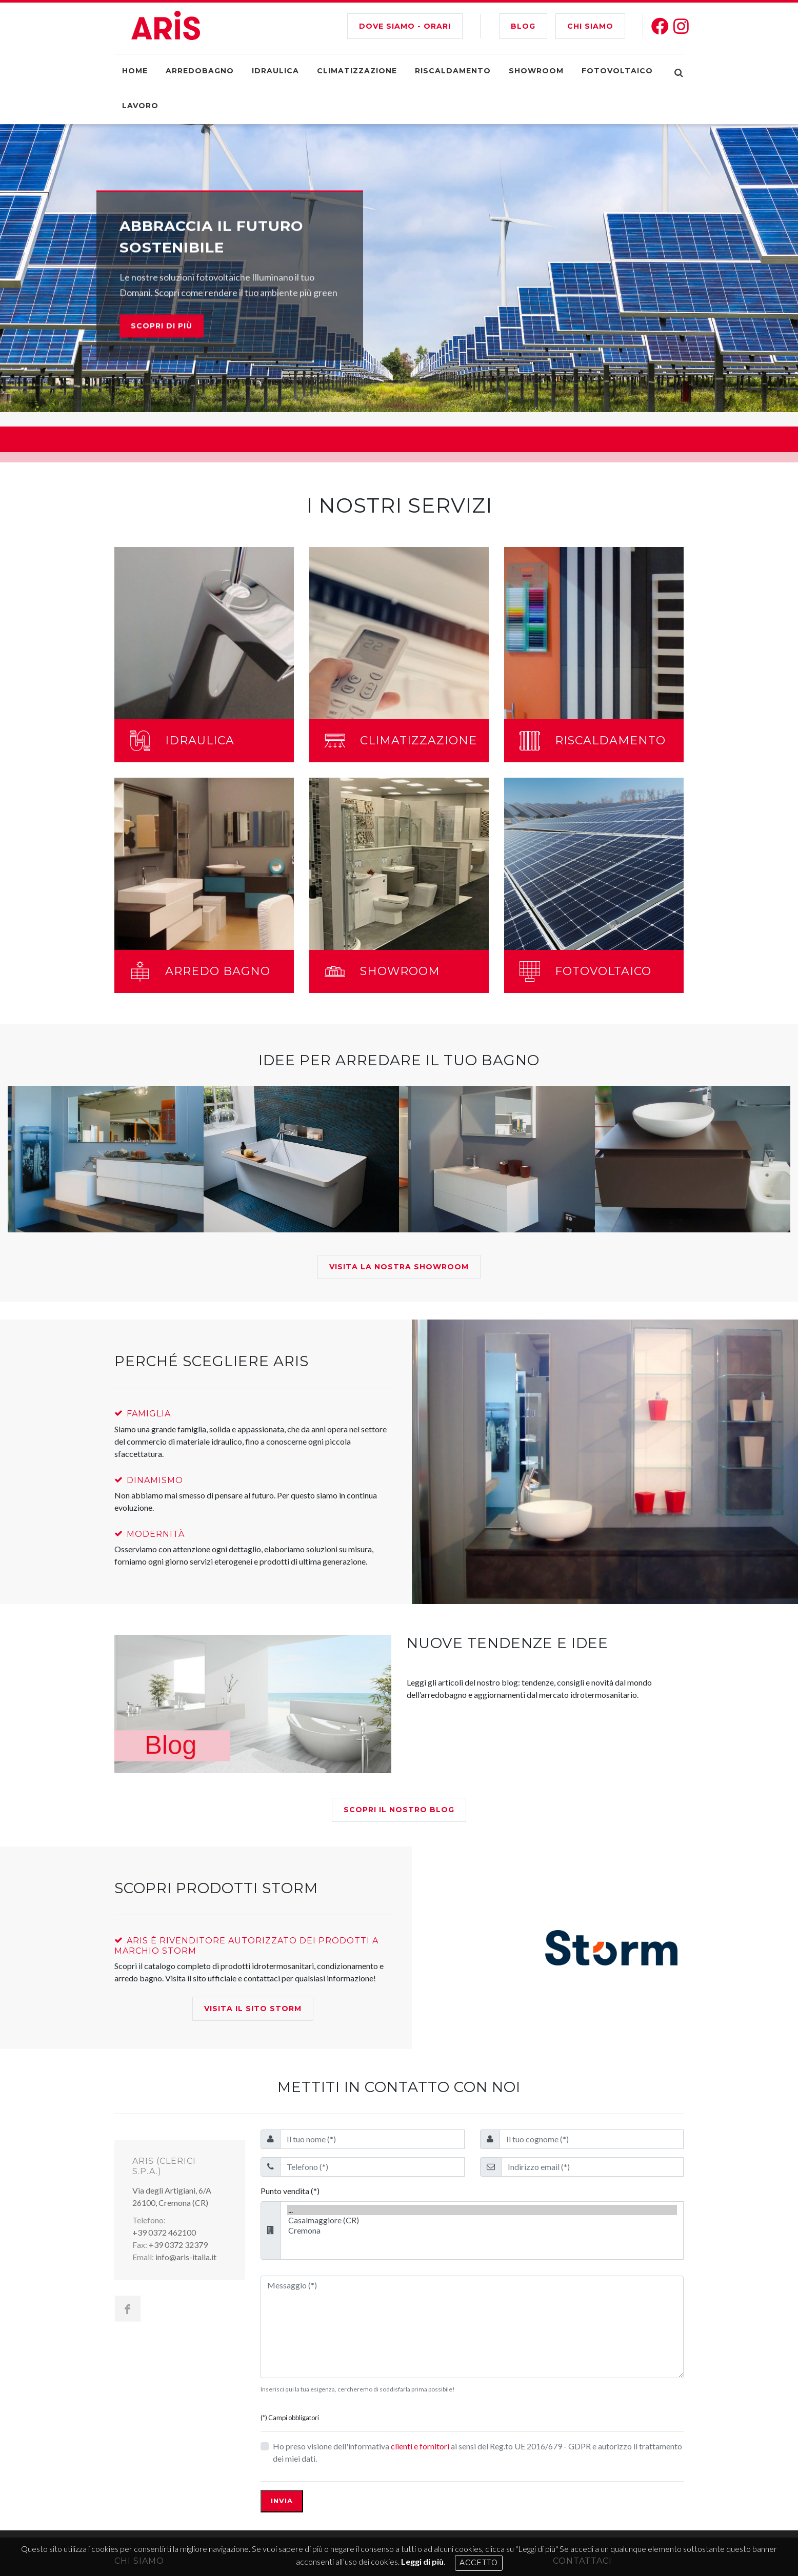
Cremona (482, 2230)
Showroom (536, 70)
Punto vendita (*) (290, 2191)
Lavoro (140, 105)
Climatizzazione (357, 70)
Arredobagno (200, 70)
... (482, 2210)
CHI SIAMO (590, 26)
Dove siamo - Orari (405, 26)
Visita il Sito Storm (253, 2008)
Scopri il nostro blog (399, 1809)
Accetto (479, 2562)
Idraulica (275, 70)
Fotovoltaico (617, 70)
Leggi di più (422, 2561)
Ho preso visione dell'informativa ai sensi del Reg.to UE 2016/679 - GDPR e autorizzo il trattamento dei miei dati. (477, 2452)
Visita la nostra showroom (399, 1266)
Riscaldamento (453, 70)
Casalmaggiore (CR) (482, 2220)
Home (135, 70)
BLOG (523, 26)
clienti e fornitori (420, 2446)
